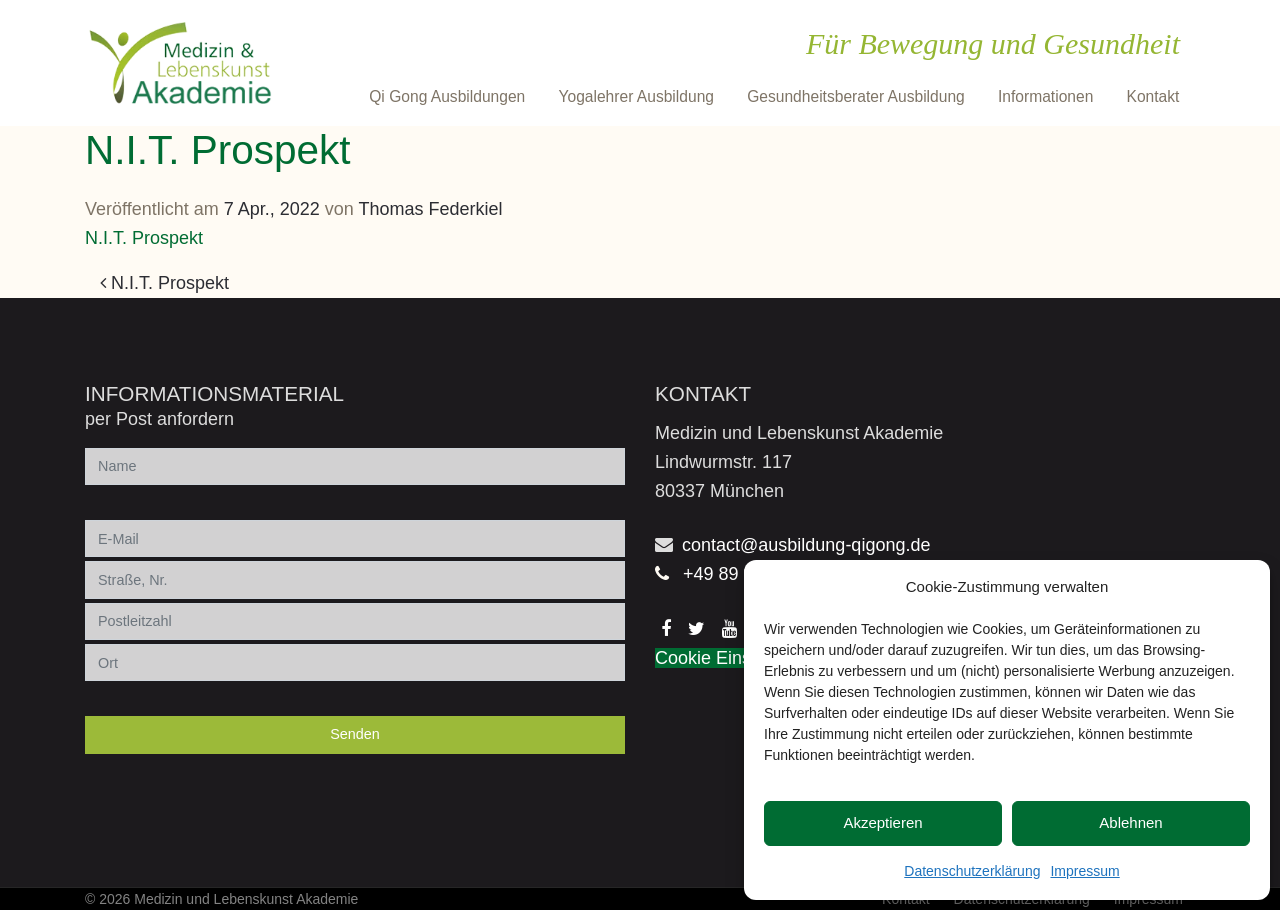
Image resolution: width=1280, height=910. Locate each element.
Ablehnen (1130, 822)
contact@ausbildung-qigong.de (806, 545)
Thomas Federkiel (431, 209)
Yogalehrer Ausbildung (636, 96)
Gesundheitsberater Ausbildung (856, 96)
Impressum (1084, 871)
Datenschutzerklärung (972, 871)
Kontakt (1153, 96)
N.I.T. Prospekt (144, 238)
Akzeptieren (882, 822)
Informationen (1045, 96)
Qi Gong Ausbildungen (447, 96)
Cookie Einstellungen (739, 658)
